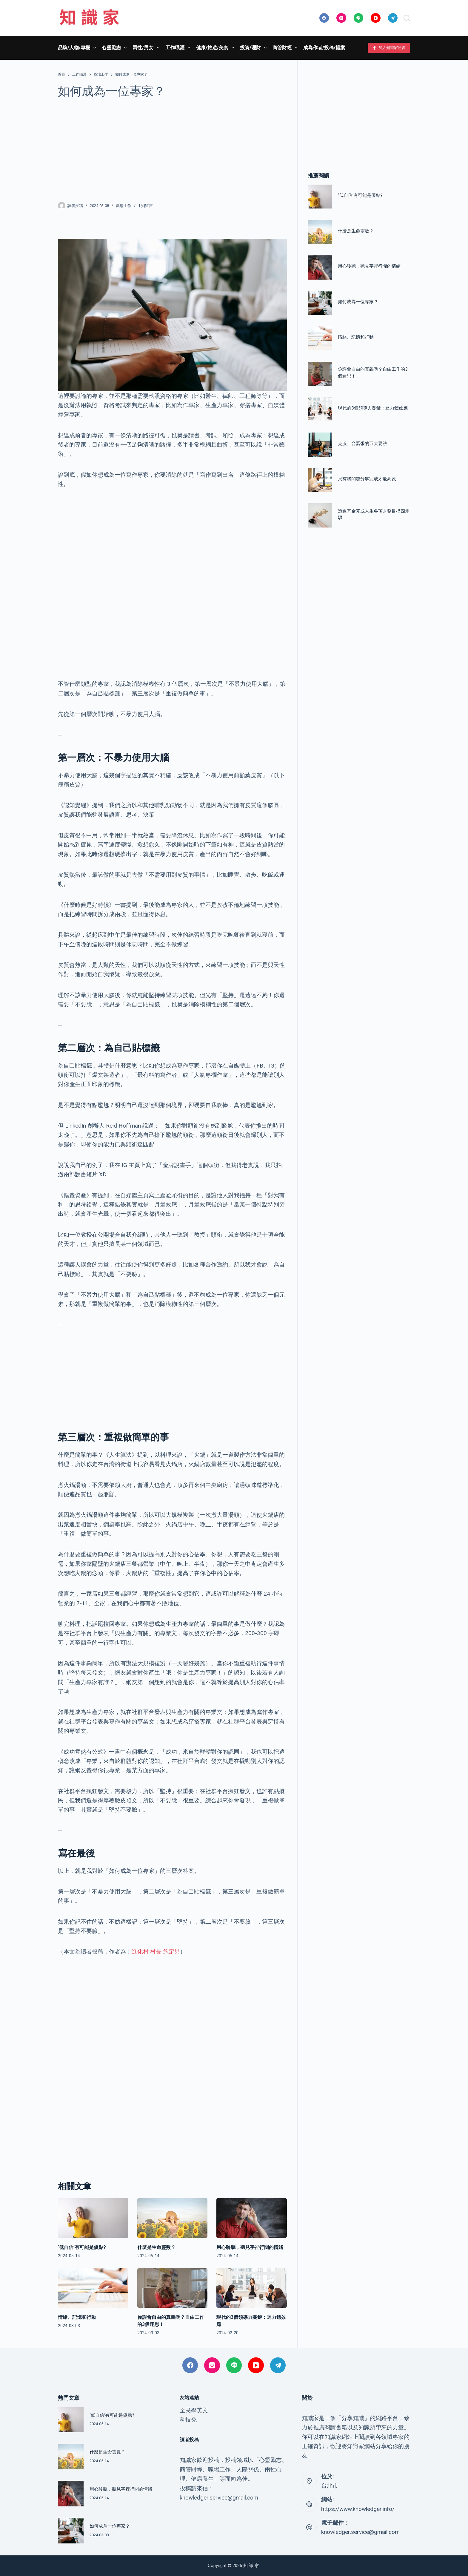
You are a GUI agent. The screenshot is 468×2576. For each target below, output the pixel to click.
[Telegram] (393, 18)
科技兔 (188, 2419)
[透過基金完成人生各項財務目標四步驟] (320, 515)
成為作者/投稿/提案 (324, 47)
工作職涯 (179, 47)
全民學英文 (194, 2410)
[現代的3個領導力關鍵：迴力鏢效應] (251, 2288)
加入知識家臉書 (389, 47)
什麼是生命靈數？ (156, 2247)
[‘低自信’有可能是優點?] (93, 2218)
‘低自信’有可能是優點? (82, 2247)
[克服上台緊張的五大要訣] (320, 445)
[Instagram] (341, 18)
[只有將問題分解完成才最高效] (320, 480)
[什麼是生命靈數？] (172, 2218)
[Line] (359, 18)
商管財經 (286, 47)
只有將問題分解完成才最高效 (367, 479)
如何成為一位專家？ (358, 301)
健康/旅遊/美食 (216, 47)
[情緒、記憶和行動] (93, 2288)
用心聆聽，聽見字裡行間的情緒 (249, 2247)
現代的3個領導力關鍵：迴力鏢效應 (373, 408)
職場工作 (123, 205)
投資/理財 (254, 47)
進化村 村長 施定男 (156, 1951)
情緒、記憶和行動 (77, 2317)
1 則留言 (145, 205)
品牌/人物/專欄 (78, 47)
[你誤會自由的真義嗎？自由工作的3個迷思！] (172, 2288)
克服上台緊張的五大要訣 (362, 443)
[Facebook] (324, 18)
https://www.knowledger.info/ (358, 2509)
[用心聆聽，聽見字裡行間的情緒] (251, 2218)
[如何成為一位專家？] (320, 303)
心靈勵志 (115, 47)
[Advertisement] (172, 150)
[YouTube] (376, 18)
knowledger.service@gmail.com (360, 2532)
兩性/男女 (147, 47)
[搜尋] (407, 18)
